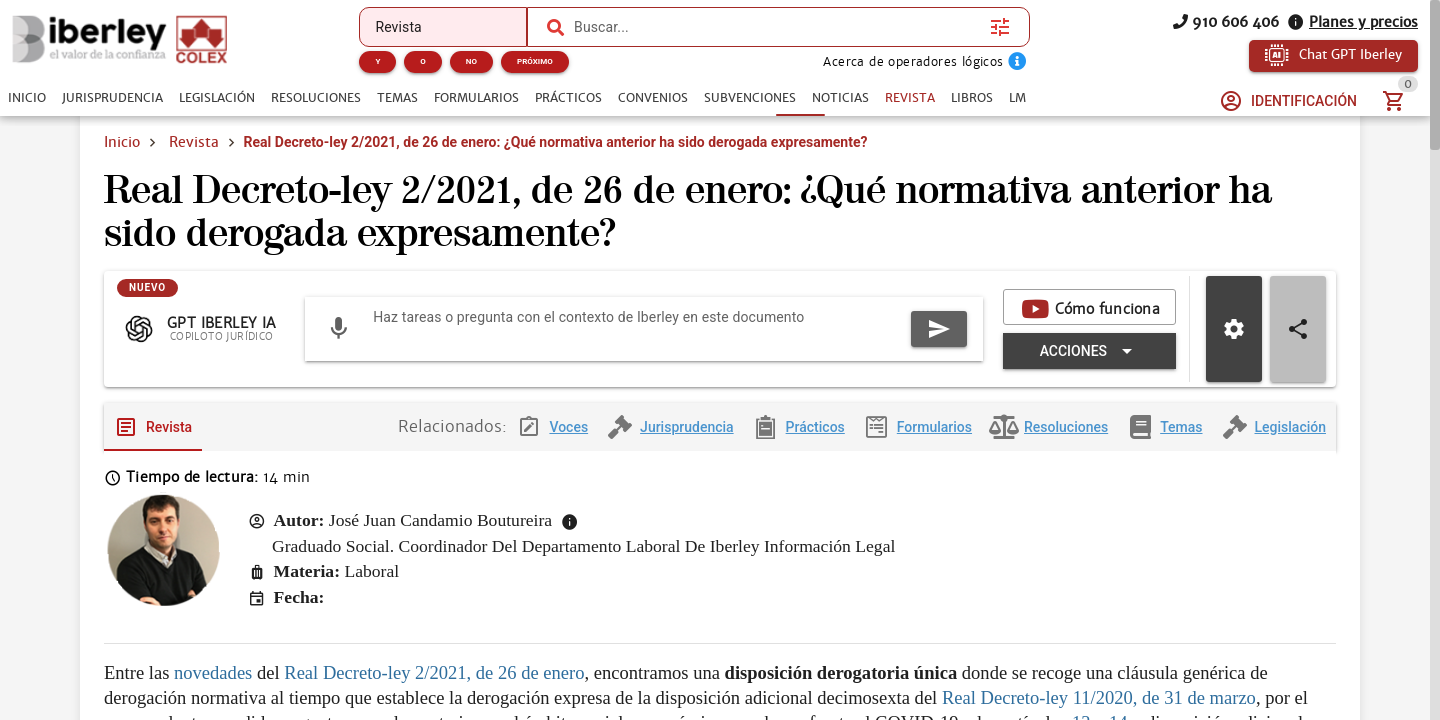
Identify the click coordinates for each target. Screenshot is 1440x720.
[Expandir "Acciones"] (1089, 367)
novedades (213, 688)
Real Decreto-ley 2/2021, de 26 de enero (434, 688)
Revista (194, 142)
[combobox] (777, 27)
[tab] (27, 98)
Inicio (122, 142)
